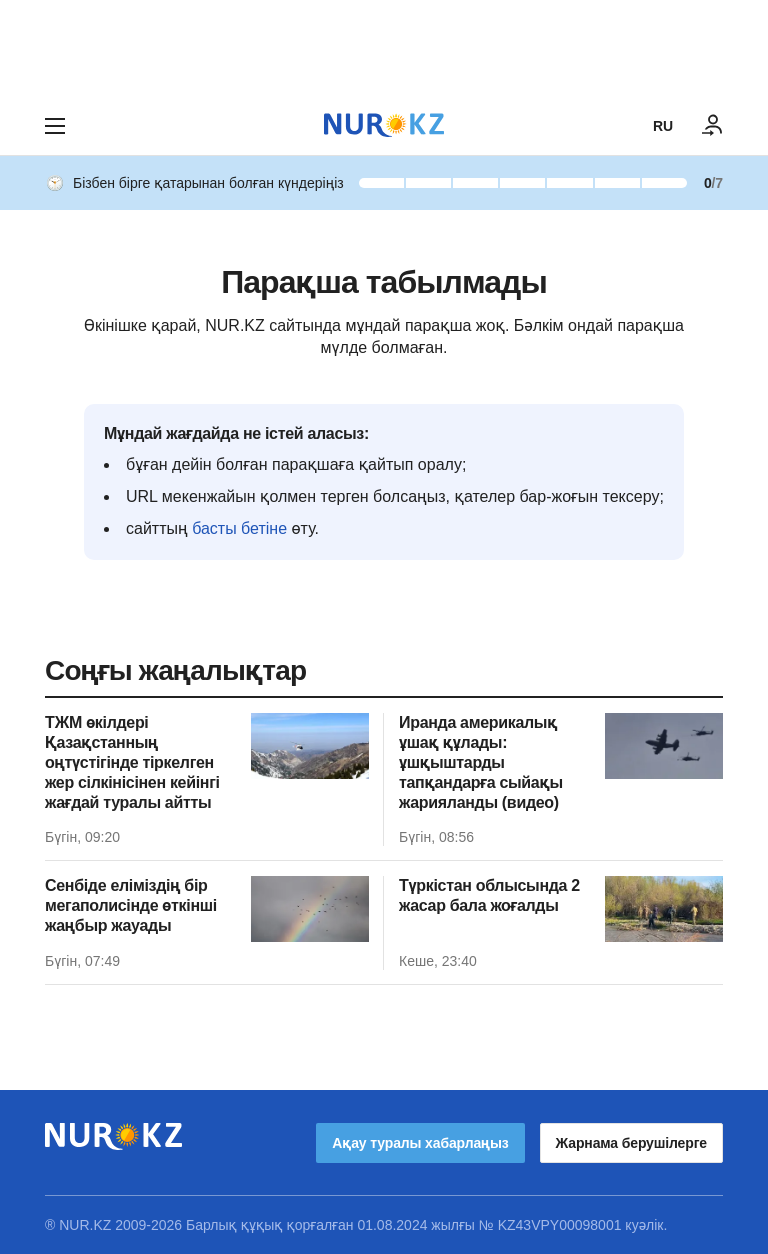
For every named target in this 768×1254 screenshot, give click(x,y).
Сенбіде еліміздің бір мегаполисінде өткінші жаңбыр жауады (131, 905)
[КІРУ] (713, 126)
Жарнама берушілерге (631, 1143)
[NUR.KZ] (384, 125)
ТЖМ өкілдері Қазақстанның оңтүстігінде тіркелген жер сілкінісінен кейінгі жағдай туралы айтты (132, 762)
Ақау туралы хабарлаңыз (420, 1143)
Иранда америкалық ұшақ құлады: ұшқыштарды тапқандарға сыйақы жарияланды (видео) (481, 762)
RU (663, 126)
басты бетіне (239, 528)
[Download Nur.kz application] (384, 48)
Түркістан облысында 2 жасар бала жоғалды (489, 895)
